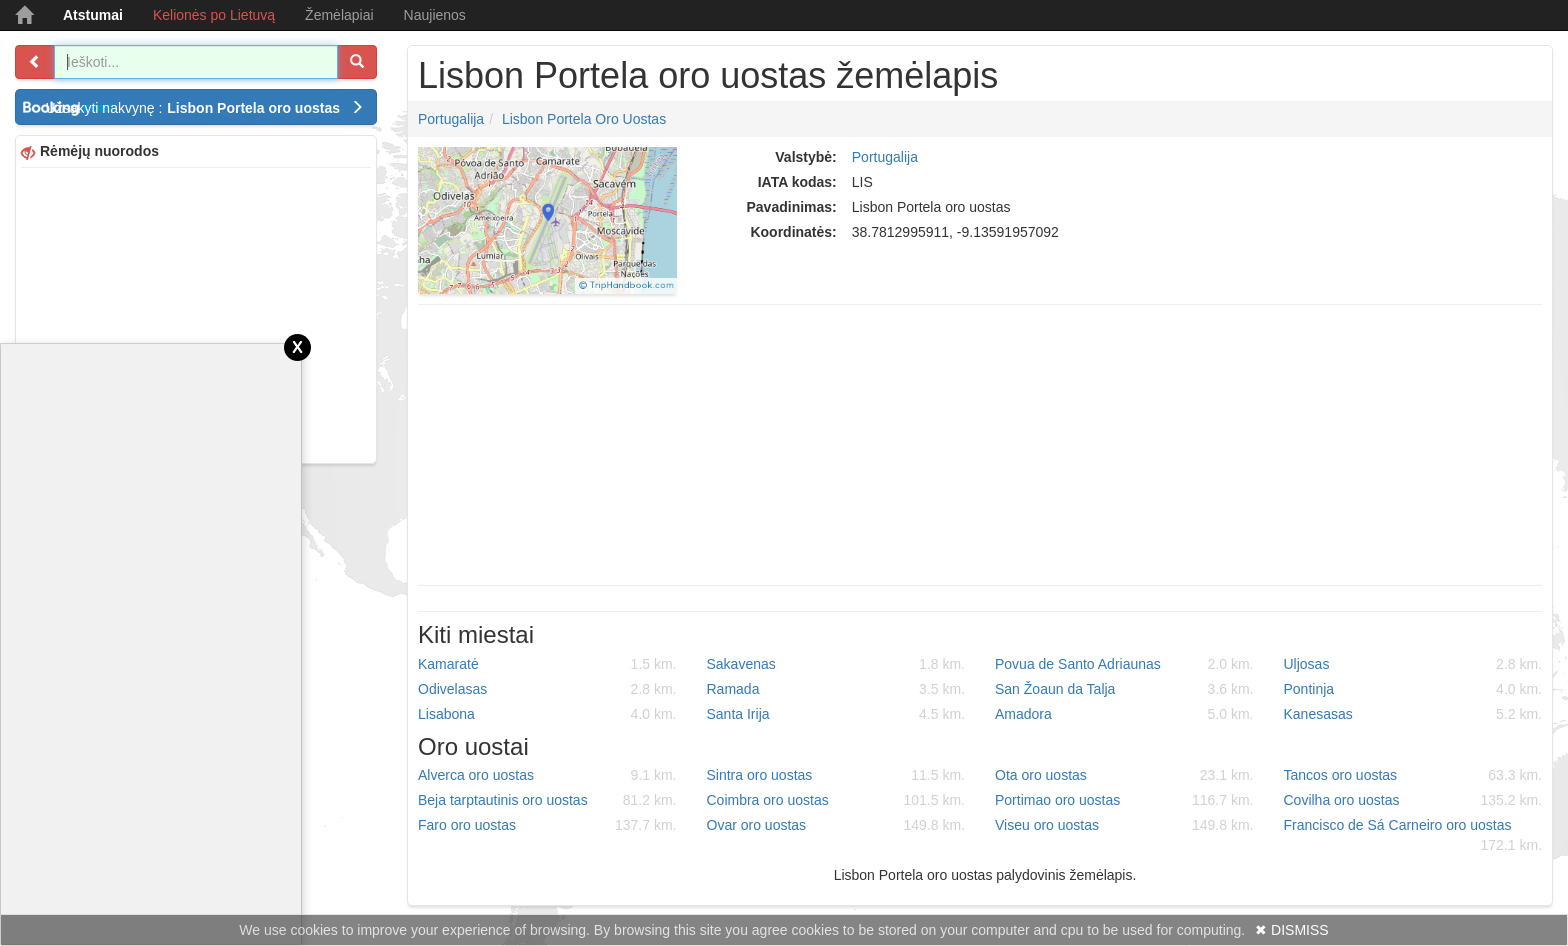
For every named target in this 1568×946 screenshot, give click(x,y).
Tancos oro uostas (1413, 775)
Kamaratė (547, 664)
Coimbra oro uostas (836, 800)
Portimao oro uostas (1124, 800)
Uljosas (1413, 664)
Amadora (1124, 714)
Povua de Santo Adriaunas (1124, 664)
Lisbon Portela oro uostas (584, 119)
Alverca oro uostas (547, 775)
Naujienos (435, 15)
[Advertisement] (196, 313)
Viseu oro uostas (1124, 825)
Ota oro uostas (1124, 775)
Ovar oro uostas (836, 825)
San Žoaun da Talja (1124, 689)
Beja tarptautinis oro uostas (547, 800)
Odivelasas (547, 689)
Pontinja (1413, 689)
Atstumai (93, 15)
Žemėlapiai (339, 15)
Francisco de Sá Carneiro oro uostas (1413, 836)
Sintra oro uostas (836, 775)
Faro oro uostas (547, 825)
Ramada (836, 689)
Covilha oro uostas (1413, 800)
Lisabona (547, 714)
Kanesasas (1413, 714)
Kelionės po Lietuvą (214, 15)
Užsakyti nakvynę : (205, 108)
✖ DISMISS (1291, 930)
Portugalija (451, 119)
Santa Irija (836, 714)
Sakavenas (836, 664)
